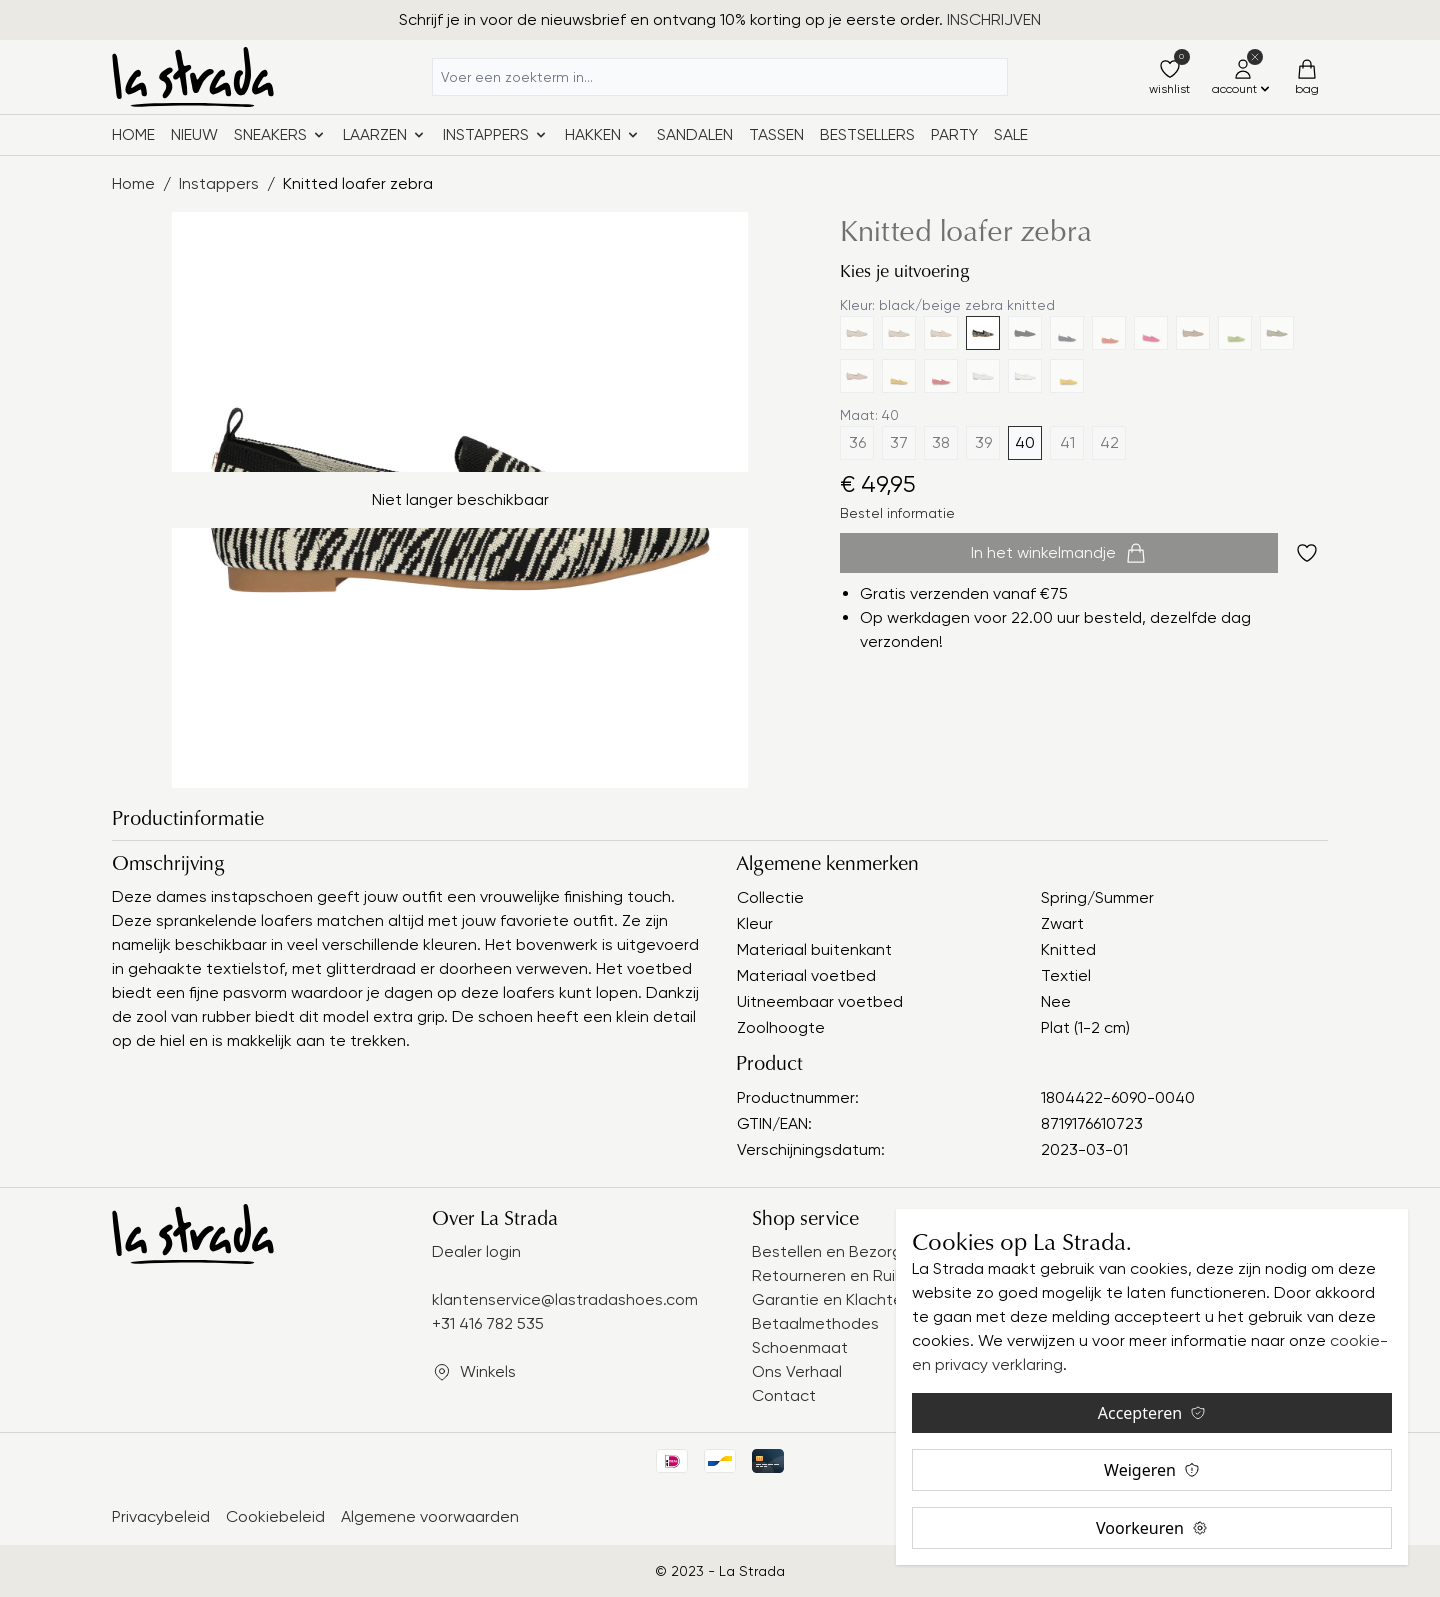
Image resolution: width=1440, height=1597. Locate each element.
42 (1109, 442)
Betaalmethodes (815, 1323)
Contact (784, 1395)
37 (899, 442)
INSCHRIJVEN (994, 19)
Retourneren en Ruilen (834, 1275)
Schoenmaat (800, 1347)
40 (1025, 442)
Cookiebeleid (275, 1516)
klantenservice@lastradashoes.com (565, 1299)
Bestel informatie (897, 513)
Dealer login (476, 1251)
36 (857, 442)
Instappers (219, 183)
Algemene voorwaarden (430, 1516)
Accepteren (1152, 1413)
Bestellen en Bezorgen (836, 1251)
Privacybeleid (161, 1516)
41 (1067, 442)
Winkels (488, 1371)
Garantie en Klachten (832, 1299)
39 (983, 442)
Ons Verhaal (797, 1371)
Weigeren (1152, 1470)
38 (941, 442)
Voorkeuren (1152, 1528)
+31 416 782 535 (488, 1323)
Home (133, 134)
